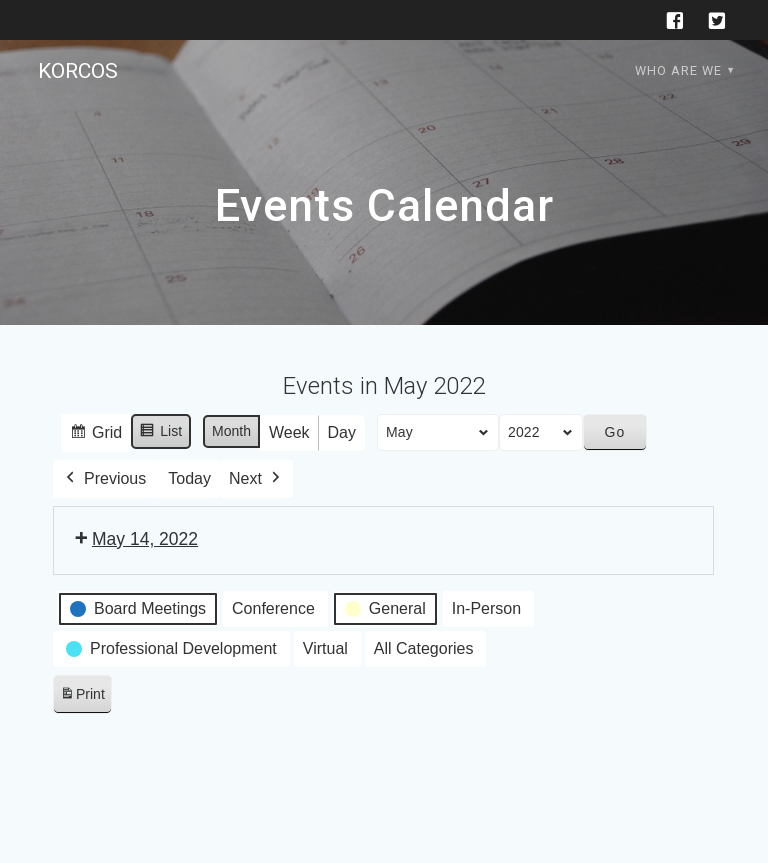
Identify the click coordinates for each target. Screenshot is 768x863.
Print (82, 697)
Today (190, 478)
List (161, 434)
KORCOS (78, 71)
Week (289, 432)
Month (231, 431)
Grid (95, 435)
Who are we (678, 70)
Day (342, 432)
